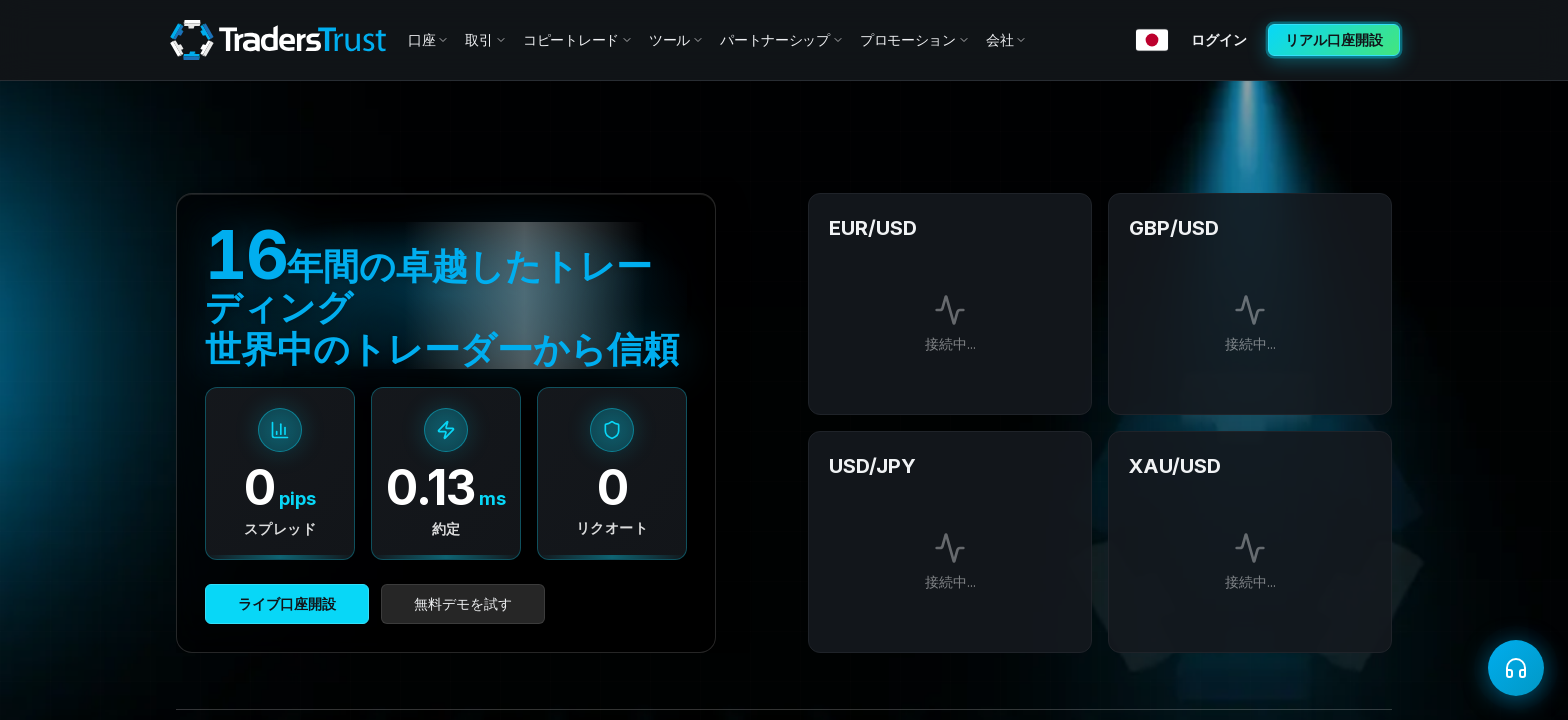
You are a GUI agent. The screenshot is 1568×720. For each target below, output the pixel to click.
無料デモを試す (463, 603)
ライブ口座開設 (287, 603)
